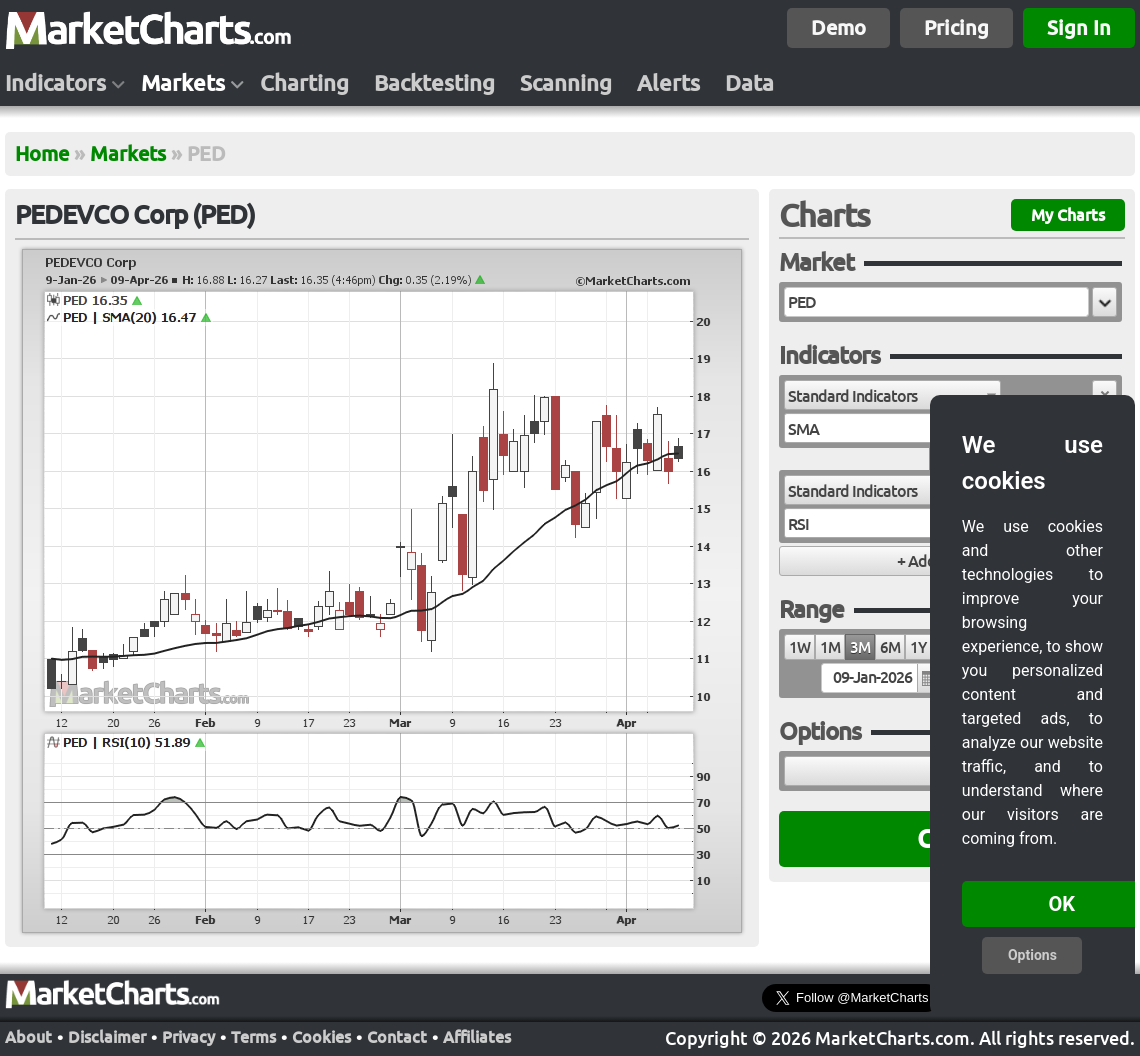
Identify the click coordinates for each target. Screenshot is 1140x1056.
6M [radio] (890, 647)
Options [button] (1032, 955)
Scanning (566, 83)
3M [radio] (860, 647)
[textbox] (936, 302)
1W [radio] (799, 647)
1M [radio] (830, 647)
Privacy (188, 1037)
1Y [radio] (918, 647)
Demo (838, 27)
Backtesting (434, 83)
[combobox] (892, 395)
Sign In (1079, 27)
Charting (304, 83)
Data (749, 83)
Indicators (55, 83)
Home (42, 153)
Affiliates (477, 1037)
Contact (397, 1037)
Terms (253, 1037)
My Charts (1068, 215)
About (28, 1037)
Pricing (956, 27)
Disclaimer (107, 1037)
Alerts (668, 83)
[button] (1104, 302)
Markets (183, 83)
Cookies (321, 1037)
